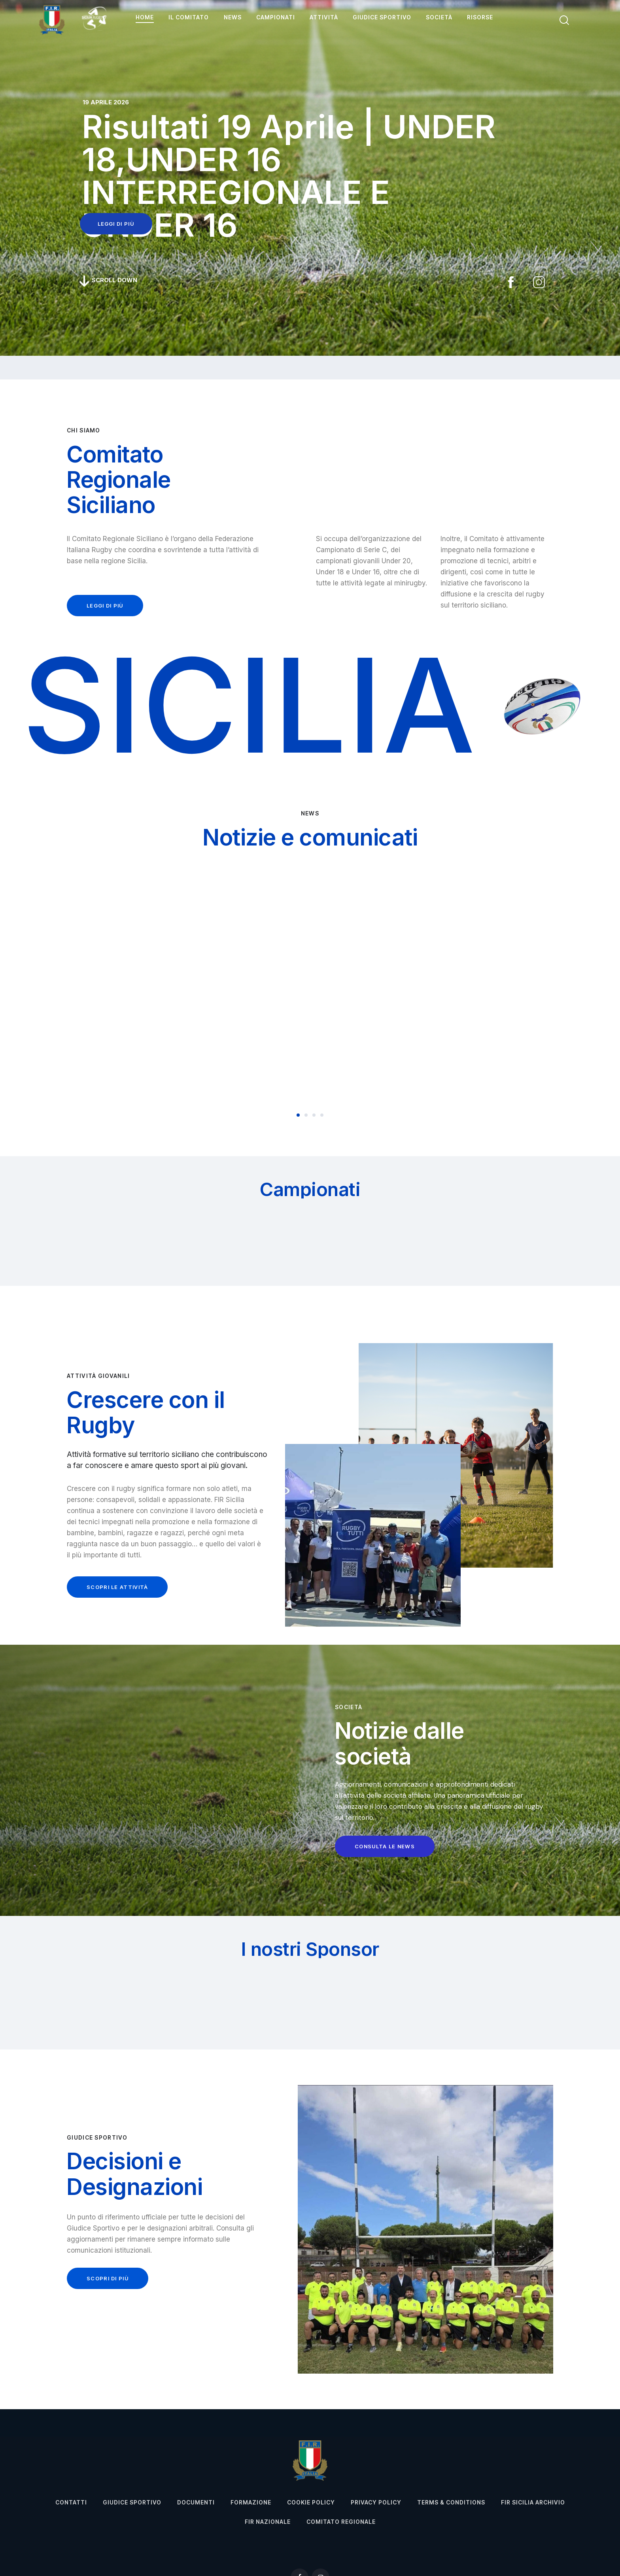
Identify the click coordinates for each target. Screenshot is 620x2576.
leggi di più (116, 224)
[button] (298, 1115)
